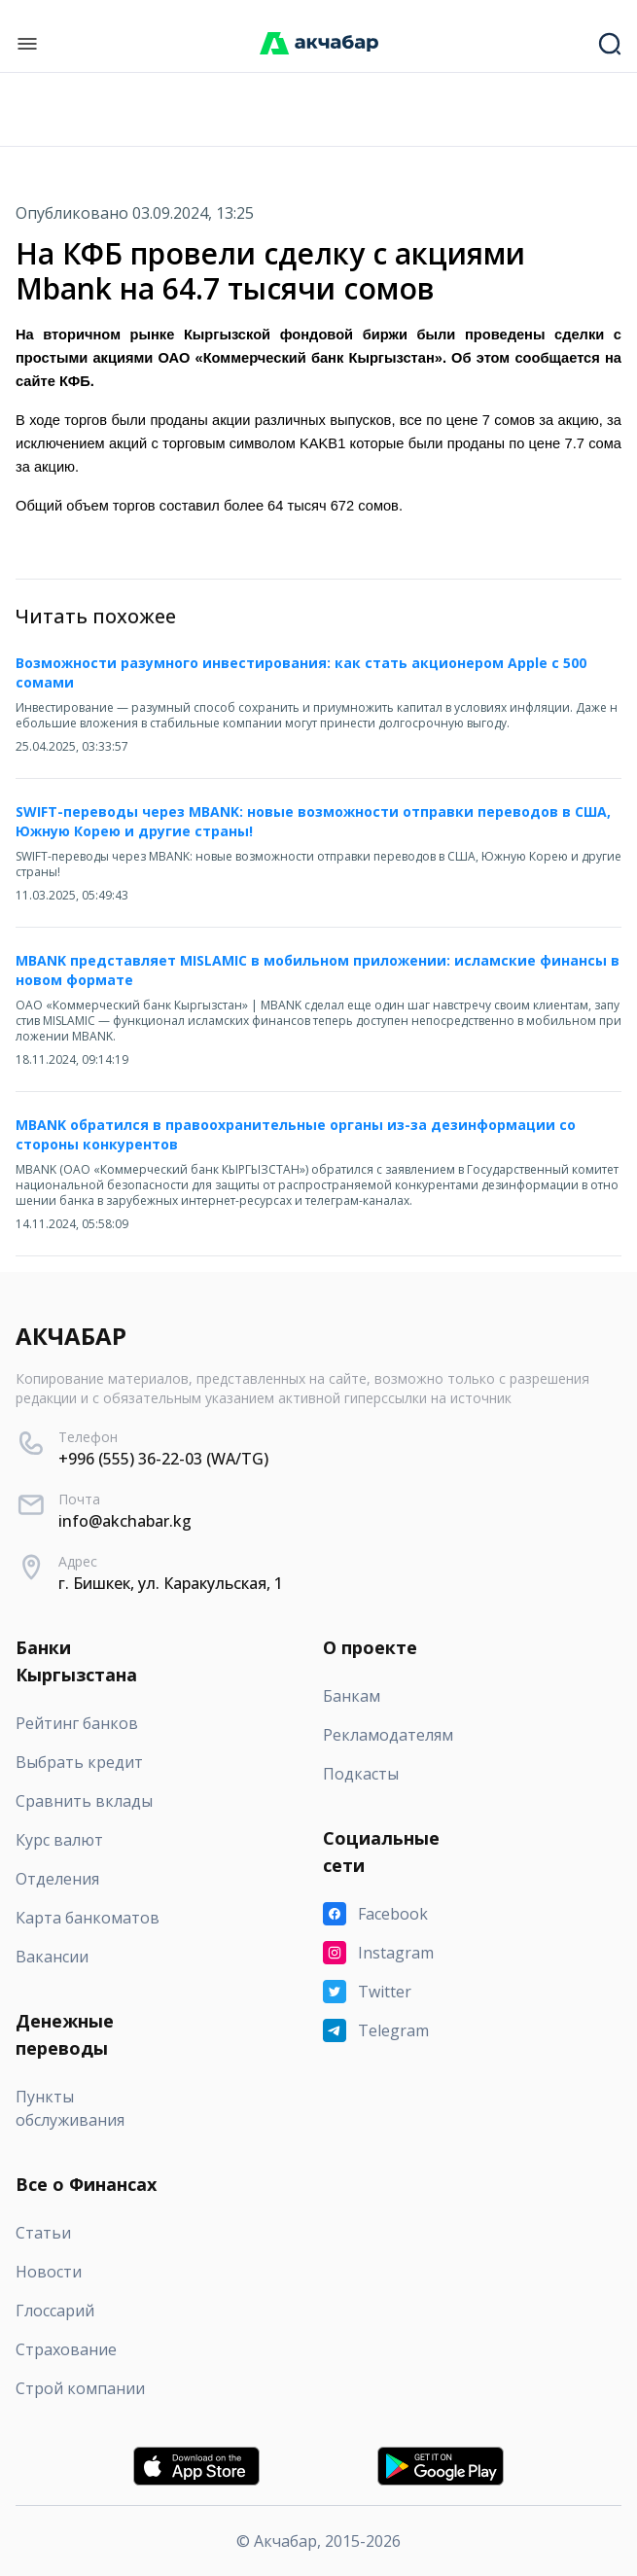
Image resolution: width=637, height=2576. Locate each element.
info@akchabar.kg (125, 1521)
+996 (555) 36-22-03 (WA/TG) (163, 1458)
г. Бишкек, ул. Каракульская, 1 (170, 1583)
